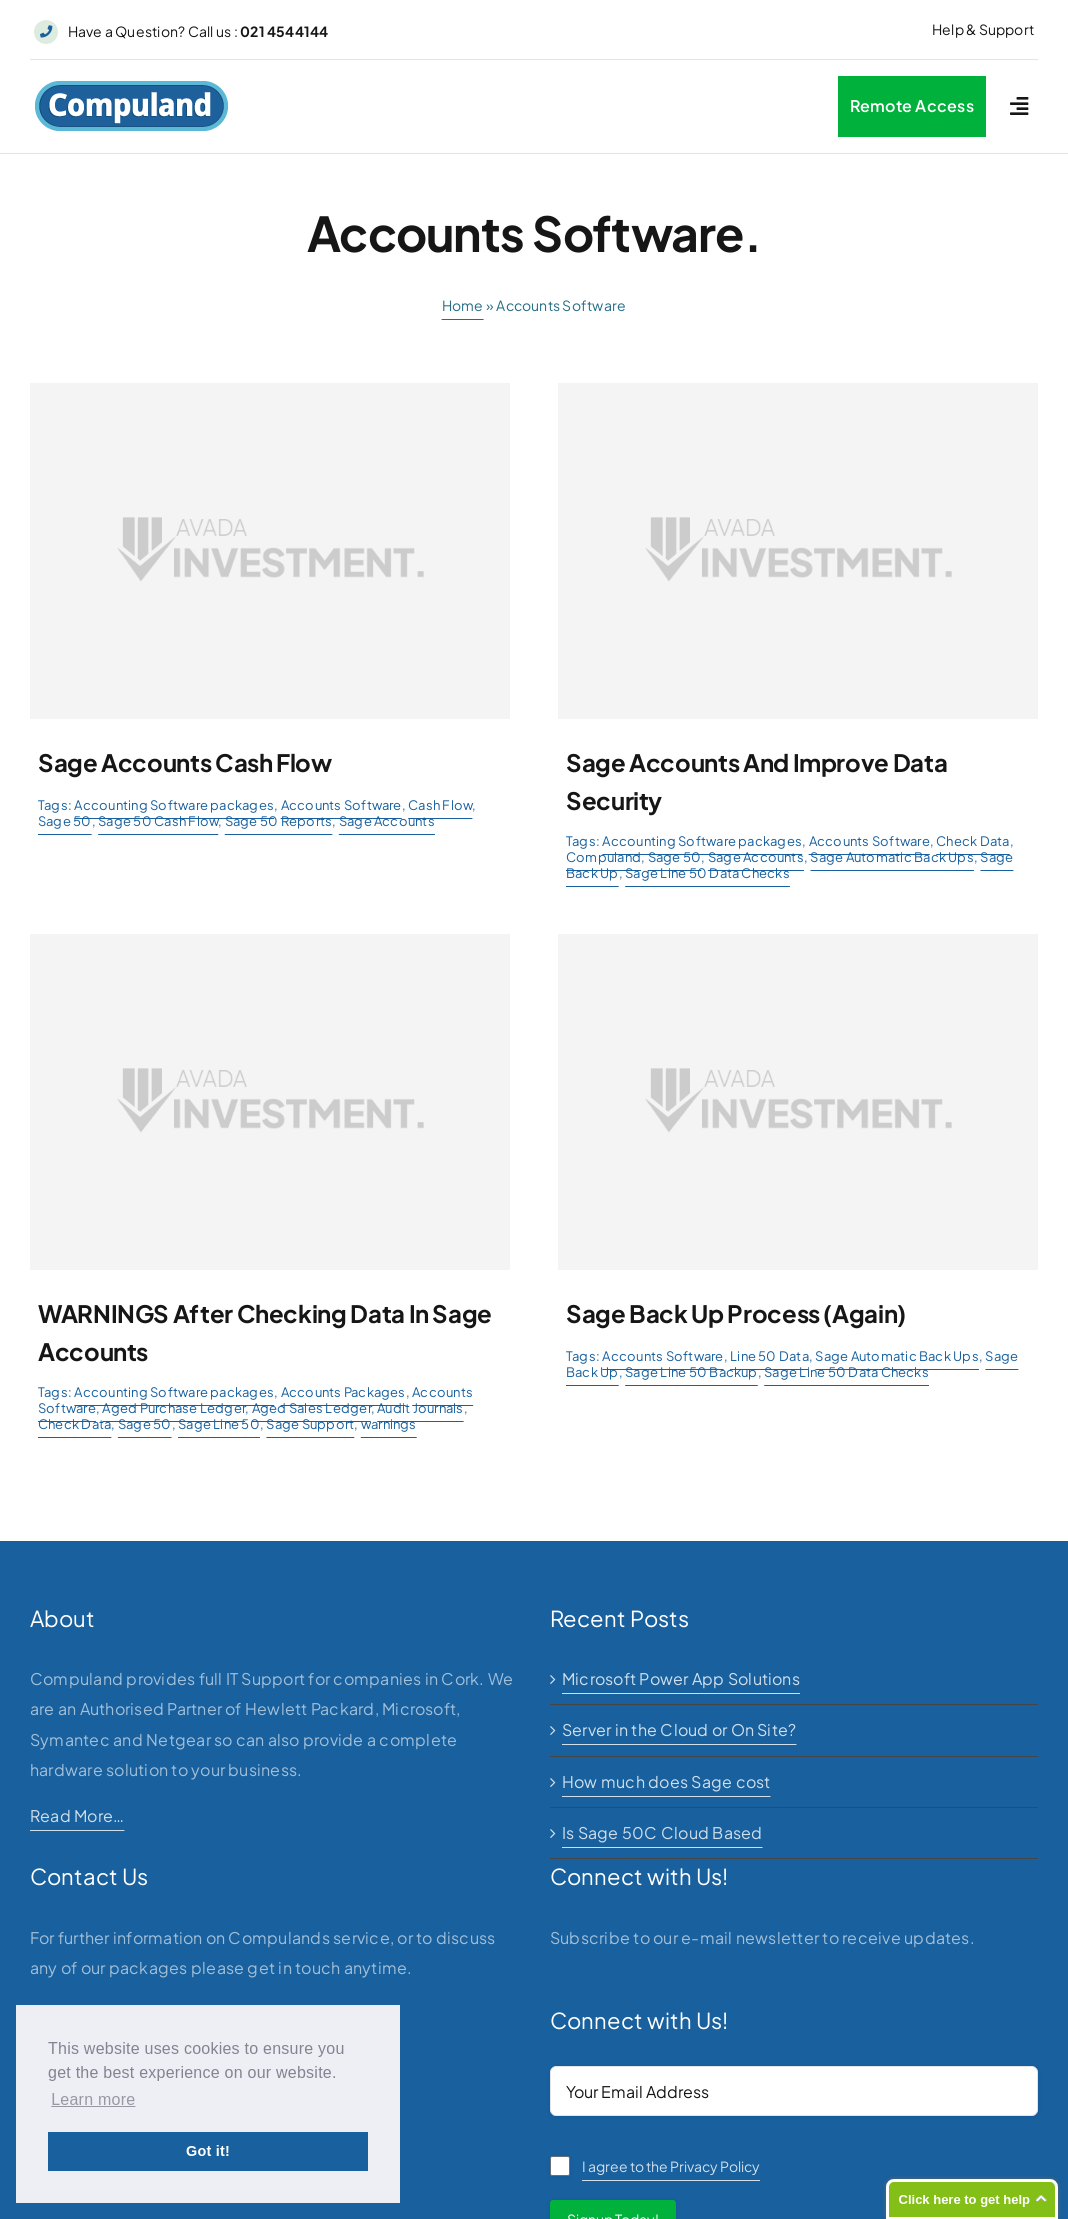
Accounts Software (341, 805)
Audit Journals (420, 1408)
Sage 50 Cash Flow (158, 821)
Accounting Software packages (174, 805)
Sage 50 (65, 821)
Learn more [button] (93, 2099)
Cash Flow (440, 805)
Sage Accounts (387, 821)
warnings (389, 1424)
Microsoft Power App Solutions (681, 1678)
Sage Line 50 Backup (691, 1372)
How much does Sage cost (666, 1781)
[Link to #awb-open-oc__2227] (1019, 106)
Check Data (972, 841)
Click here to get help (964, 2199)
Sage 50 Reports (279, 821)
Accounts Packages (343, 1392)
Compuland (603, 857)
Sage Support (310, 1424)
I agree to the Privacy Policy (671, 2166)
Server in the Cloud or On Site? (679, 1729)
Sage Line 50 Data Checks (707, 873)
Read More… (77, 1815)
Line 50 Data (769, 1356)
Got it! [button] (208, 2151)
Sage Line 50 (219, 1424)
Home (463, 305)
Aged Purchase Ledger (173, 1408)
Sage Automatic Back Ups (892, 857)
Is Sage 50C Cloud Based (662, 1832)
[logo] (131, 87)
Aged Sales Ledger (311, 1408)
